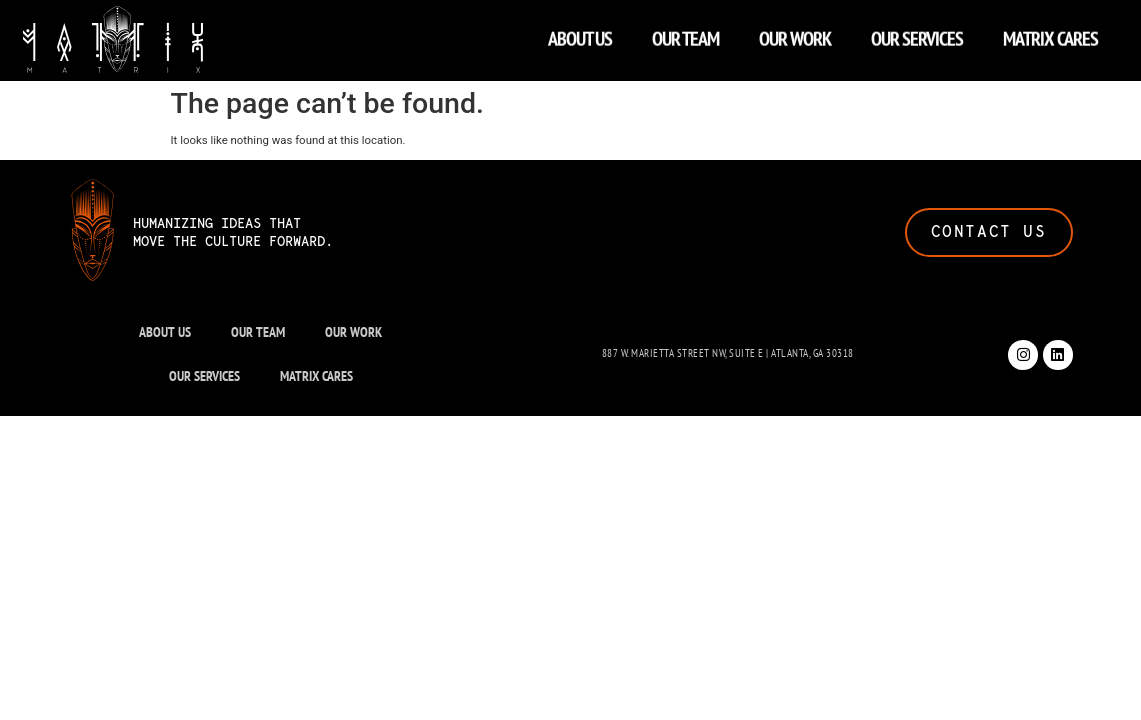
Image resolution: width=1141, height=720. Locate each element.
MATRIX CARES (1050, 34)
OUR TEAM (685, 34)
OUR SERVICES (917, 34)
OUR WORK (795, 34)
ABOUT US (580, 34)
